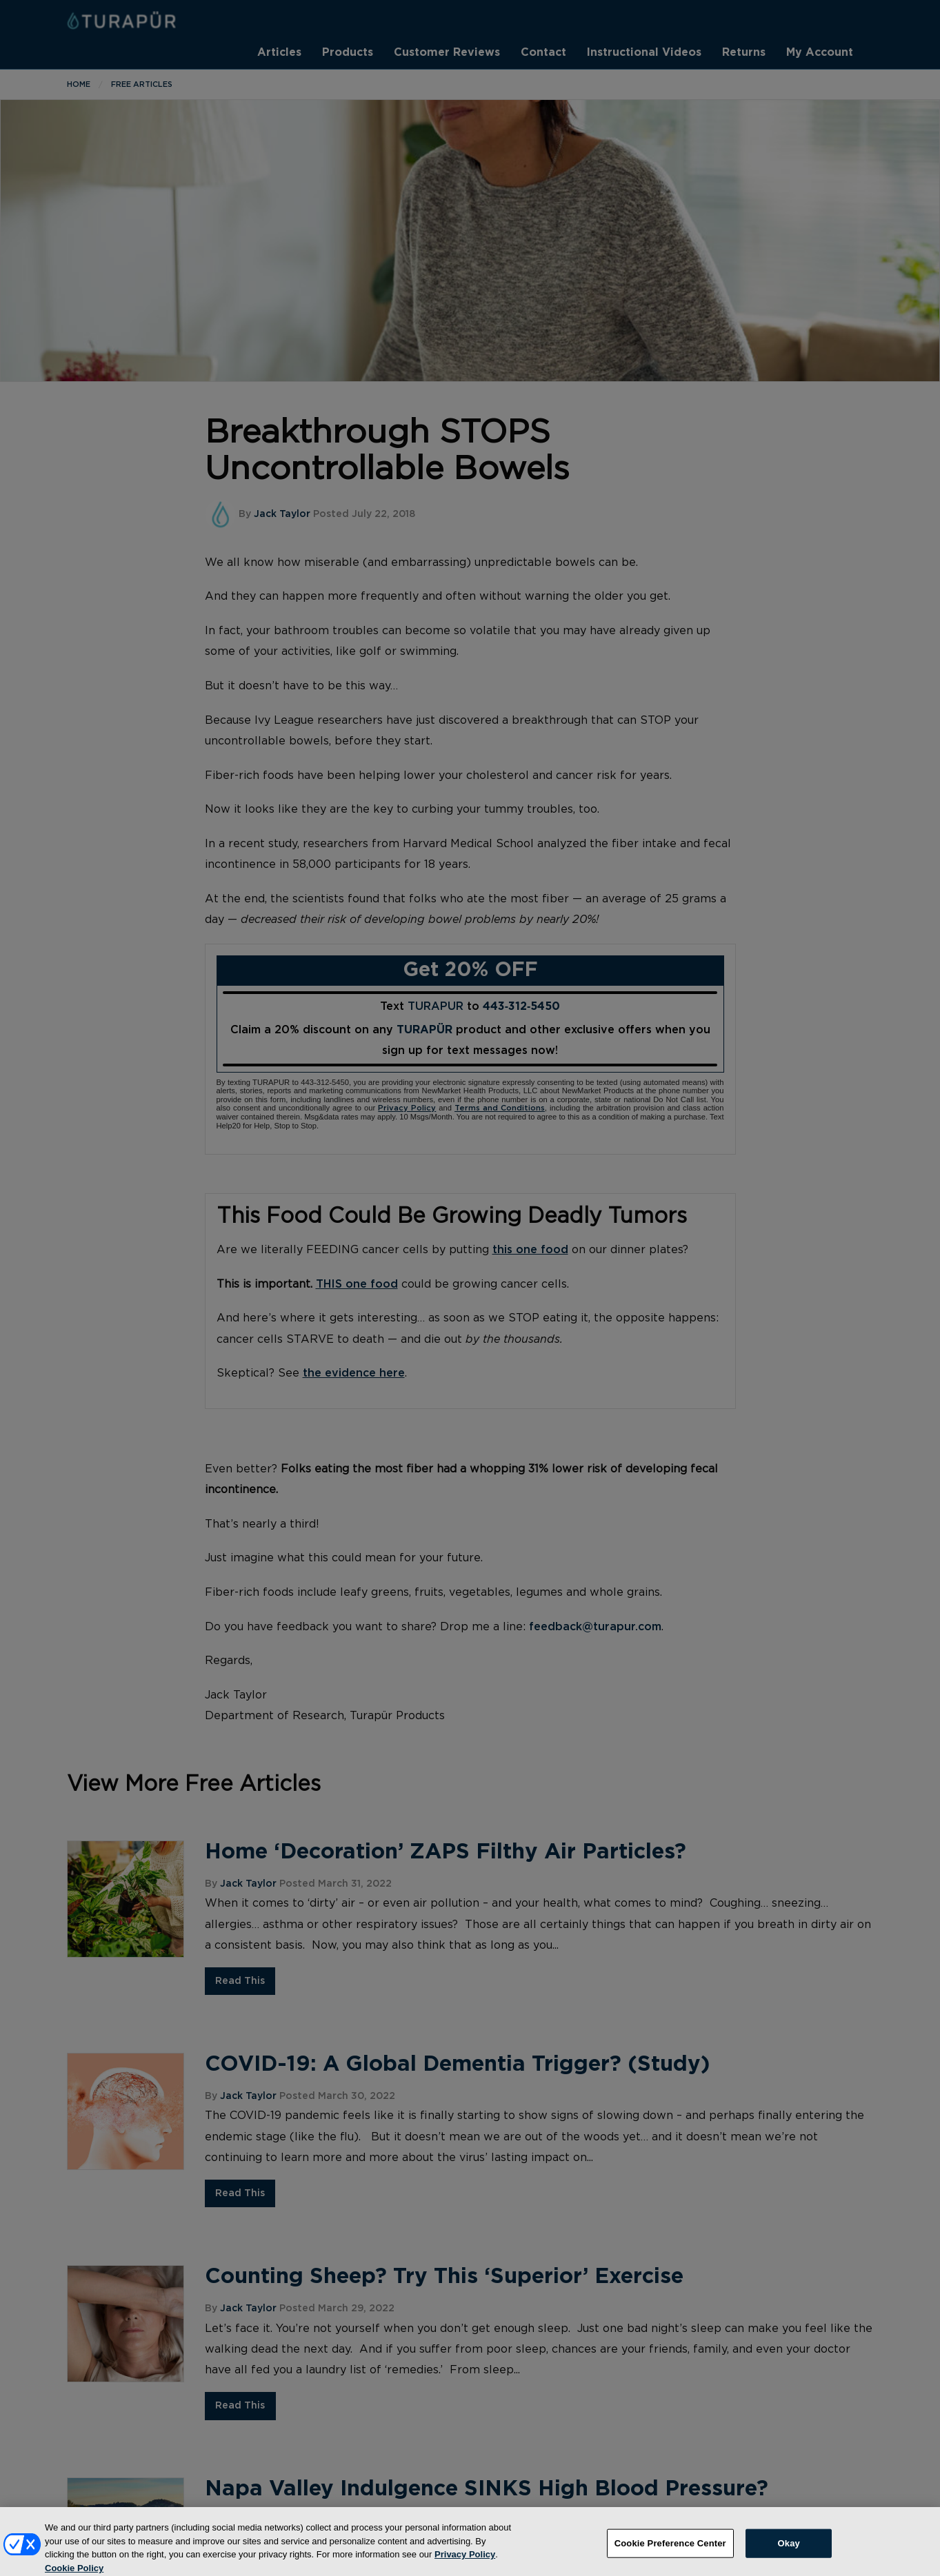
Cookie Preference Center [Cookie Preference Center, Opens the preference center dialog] (670, 2548)
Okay (789, 2548)
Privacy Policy (464, 2559)
